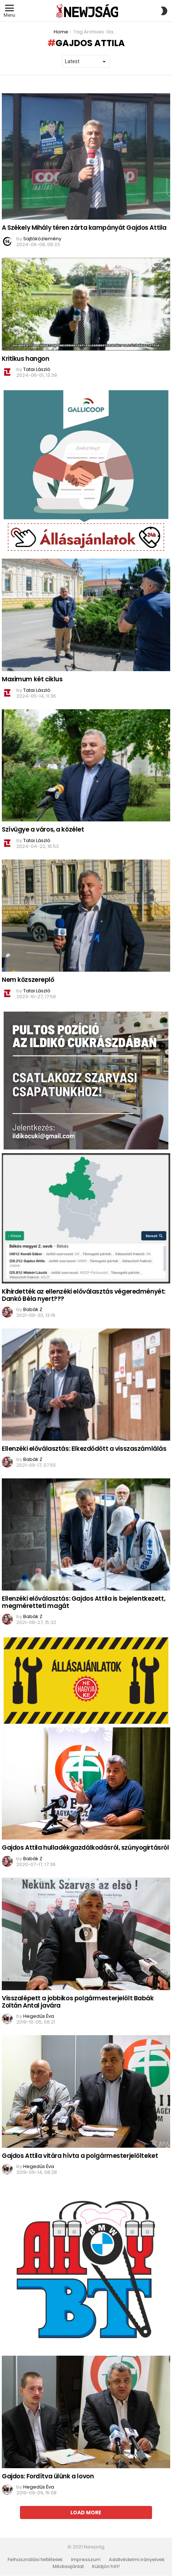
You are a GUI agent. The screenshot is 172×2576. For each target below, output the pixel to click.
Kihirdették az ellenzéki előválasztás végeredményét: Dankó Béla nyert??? (83, 1295)
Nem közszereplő (28, 979)
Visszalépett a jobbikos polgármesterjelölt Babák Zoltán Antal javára (78, 2002)
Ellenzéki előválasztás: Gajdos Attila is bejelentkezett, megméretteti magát (83, 1602)
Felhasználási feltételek (35, 2560)
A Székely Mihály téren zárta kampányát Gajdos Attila (84, 227)
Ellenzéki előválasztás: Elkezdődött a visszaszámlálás (84, 1448)
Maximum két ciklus (32, 679)
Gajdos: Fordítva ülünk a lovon (48, 2476)
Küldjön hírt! (106, 2567)
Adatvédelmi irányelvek (137, 2560)
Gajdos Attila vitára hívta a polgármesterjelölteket (80, 2155)
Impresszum (86, 2560)
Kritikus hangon (25, 358)
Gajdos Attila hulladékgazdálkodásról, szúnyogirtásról (85, 1847)
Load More (85, 2512)
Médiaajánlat (68, 2567)
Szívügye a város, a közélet (43, 829)
